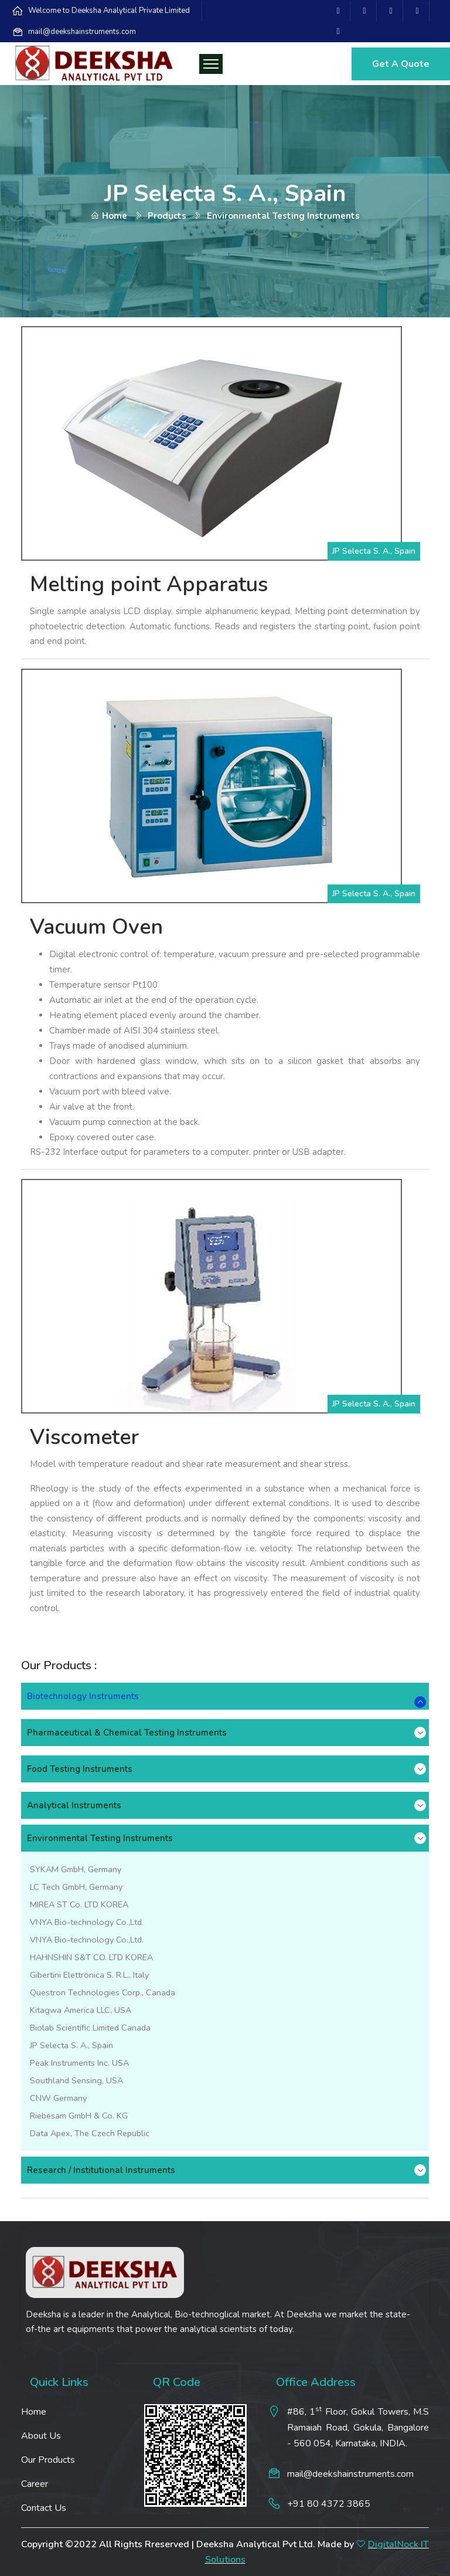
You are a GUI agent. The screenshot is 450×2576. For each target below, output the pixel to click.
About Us (41, 2435)
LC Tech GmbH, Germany (76, 1887)
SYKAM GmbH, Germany (75, 1869)
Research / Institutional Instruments (101, 2170)
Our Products (48, 2459)
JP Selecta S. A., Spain (71, 2045)
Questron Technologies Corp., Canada (102, 1992)
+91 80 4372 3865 (328, 2503)
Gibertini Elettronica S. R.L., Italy (89, 1975)
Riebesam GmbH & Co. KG (79, 2115)
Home (109, 216)
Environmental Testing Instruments (100, 1838)
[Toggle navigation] (211, 64)
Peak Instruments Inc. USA (79, 2063)
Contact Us (43, 2508)
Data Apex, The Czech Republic (89, 2133)
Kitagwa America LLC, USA (80, 2010)
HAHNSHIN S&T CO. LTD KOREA (91, 1957)
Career (34, 2483)
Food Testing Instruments (79, 1769)
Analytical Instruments (74, 1805)
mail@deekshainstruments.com (82, 31)
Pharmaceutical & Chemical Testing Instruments (127, 1732)
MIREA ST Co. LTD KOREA (79, 1904)
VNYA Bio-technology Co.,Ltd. (87, 1922)
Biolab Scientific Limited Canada (90, 2027)
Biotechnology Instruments (83, 1696)
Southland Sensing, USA (76, 2080)
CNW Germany (58, 2098)
